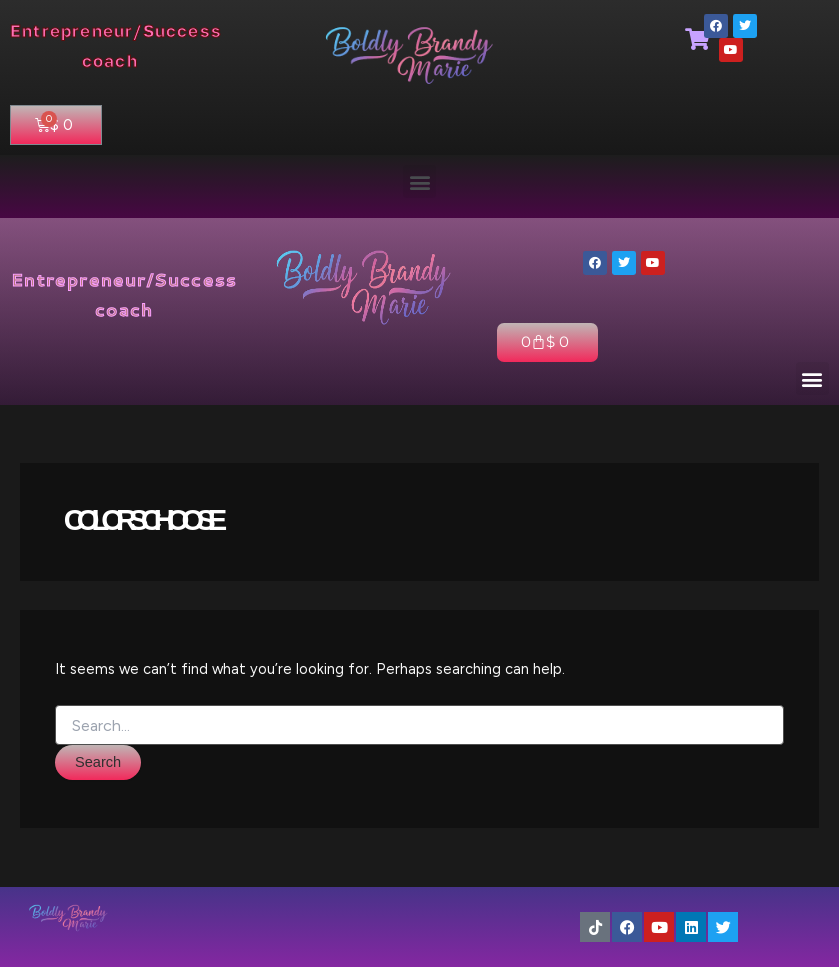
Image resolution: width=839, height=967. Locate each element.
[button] (419, 181)
